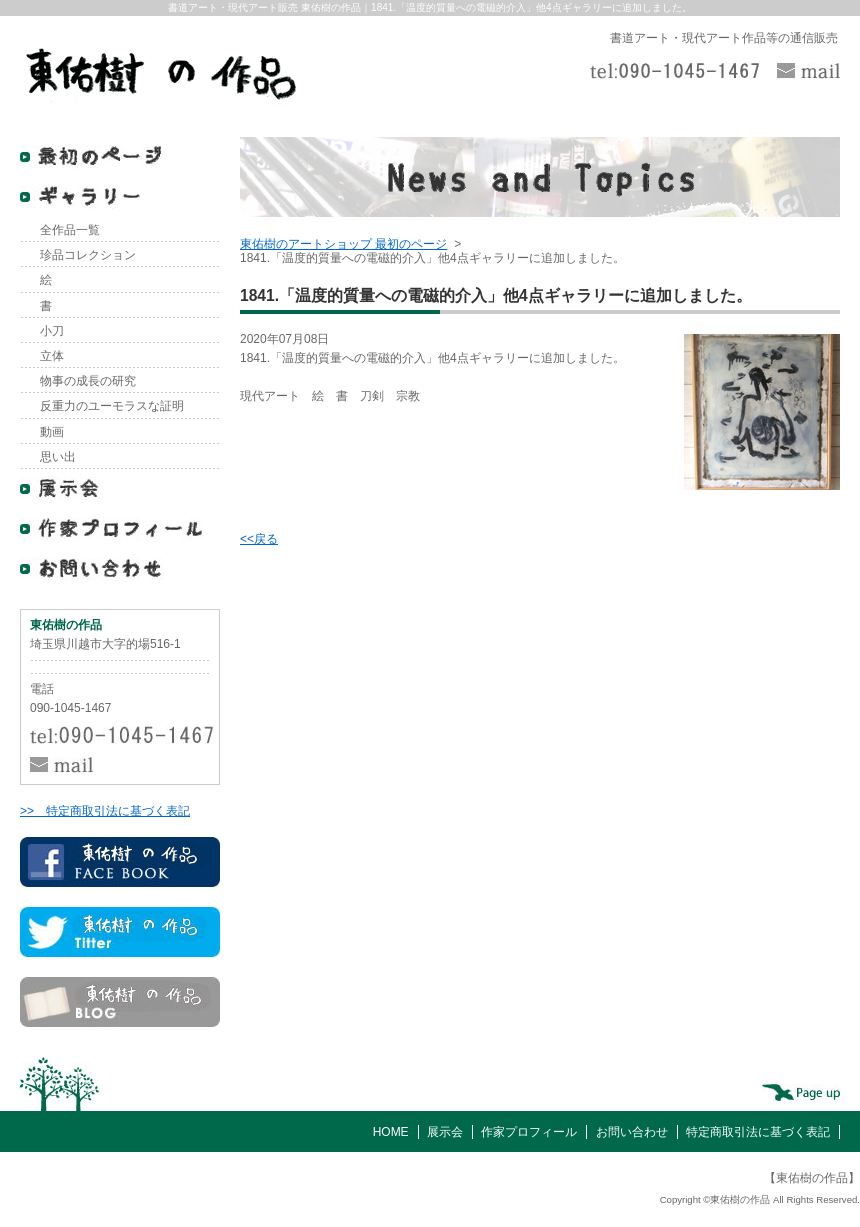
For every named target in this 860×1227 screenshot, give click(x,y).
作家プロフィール (529, 1132)
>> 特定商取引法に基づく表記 (105, 811)
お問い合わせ (632, 1132)
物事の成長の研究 (88, 381)
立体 (52, 356)
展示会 (445, 1132)
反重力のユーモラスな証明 (112, 406)
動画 (52, 432)
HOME (391, 1132)
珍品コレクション (88, 255)
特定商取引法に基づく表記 (758, 1132)
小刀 (52, 331)
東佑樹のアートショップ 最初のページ (343, 244)
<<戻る (259, 539)
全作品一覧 (70, 230)
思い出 (58, 457)
